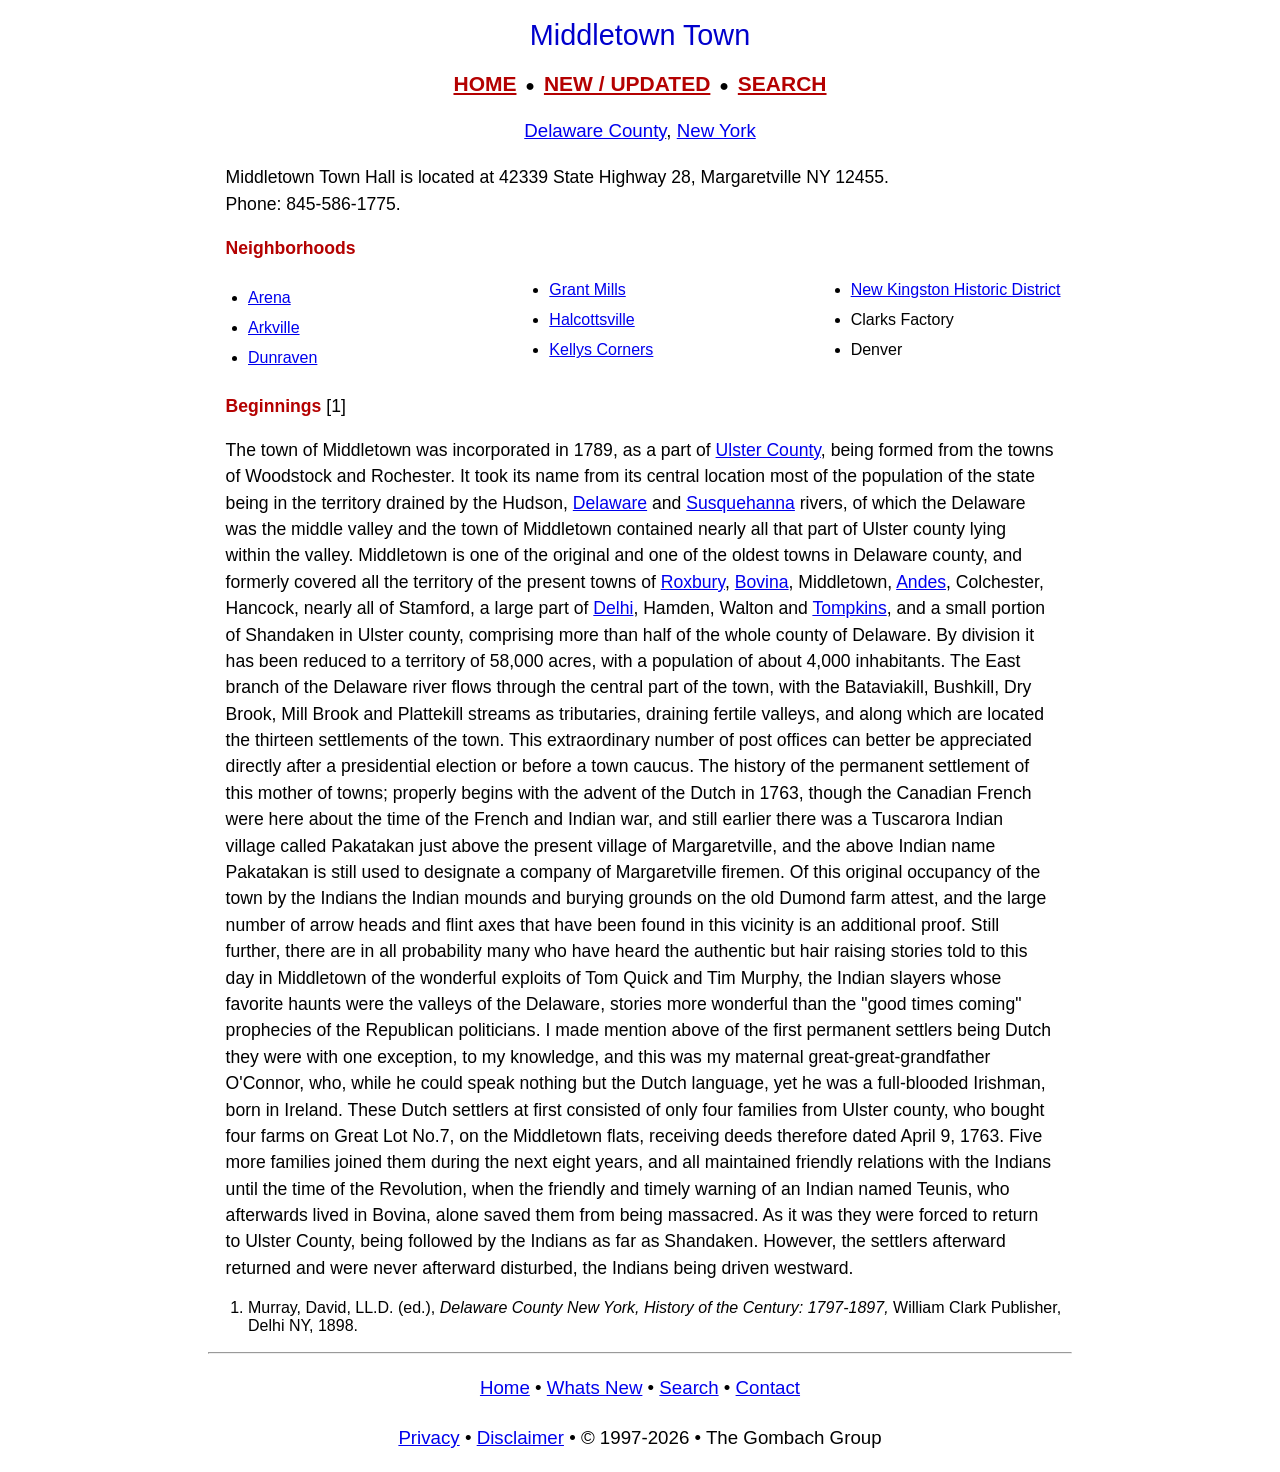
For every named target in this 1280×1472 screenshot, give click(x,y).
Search (688, 1387)
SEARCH (782, 83)
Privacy (428, 1437)
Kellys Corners (601, 349)
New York (716, 130)
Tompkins (849, 608)
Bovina (762, 582)
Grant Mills (587, 289)
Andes (921, 582)
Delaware (610, 503)
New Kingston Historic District (956, 289)
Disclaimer (520, 1437)
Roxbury (693, 582)
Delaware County (595, 130)
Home (505, 1387)
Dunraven (282, 357)
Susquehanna (740, 503)
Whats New (595, 1387)
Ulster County (768, 450)
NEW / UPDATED (627, 83)
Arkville (274, 327)
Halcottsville (591, 319)
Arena (269, 297)
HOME (484, 83)
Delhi (613, 608)
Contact (768, 1387)
